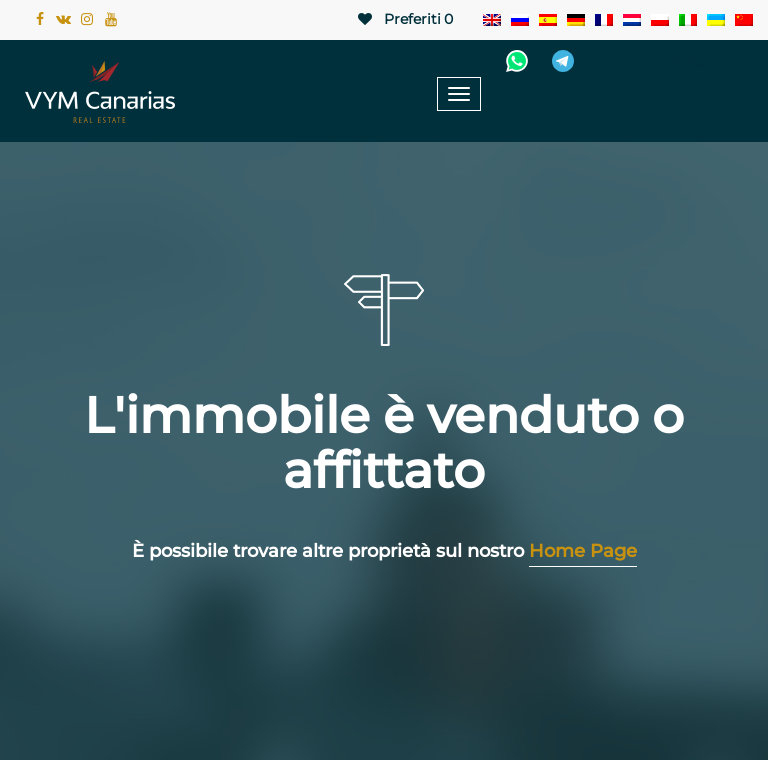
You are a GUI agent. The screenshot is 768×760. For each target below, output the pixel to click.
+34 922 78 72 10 (670, 61)
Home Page (583, 551)
